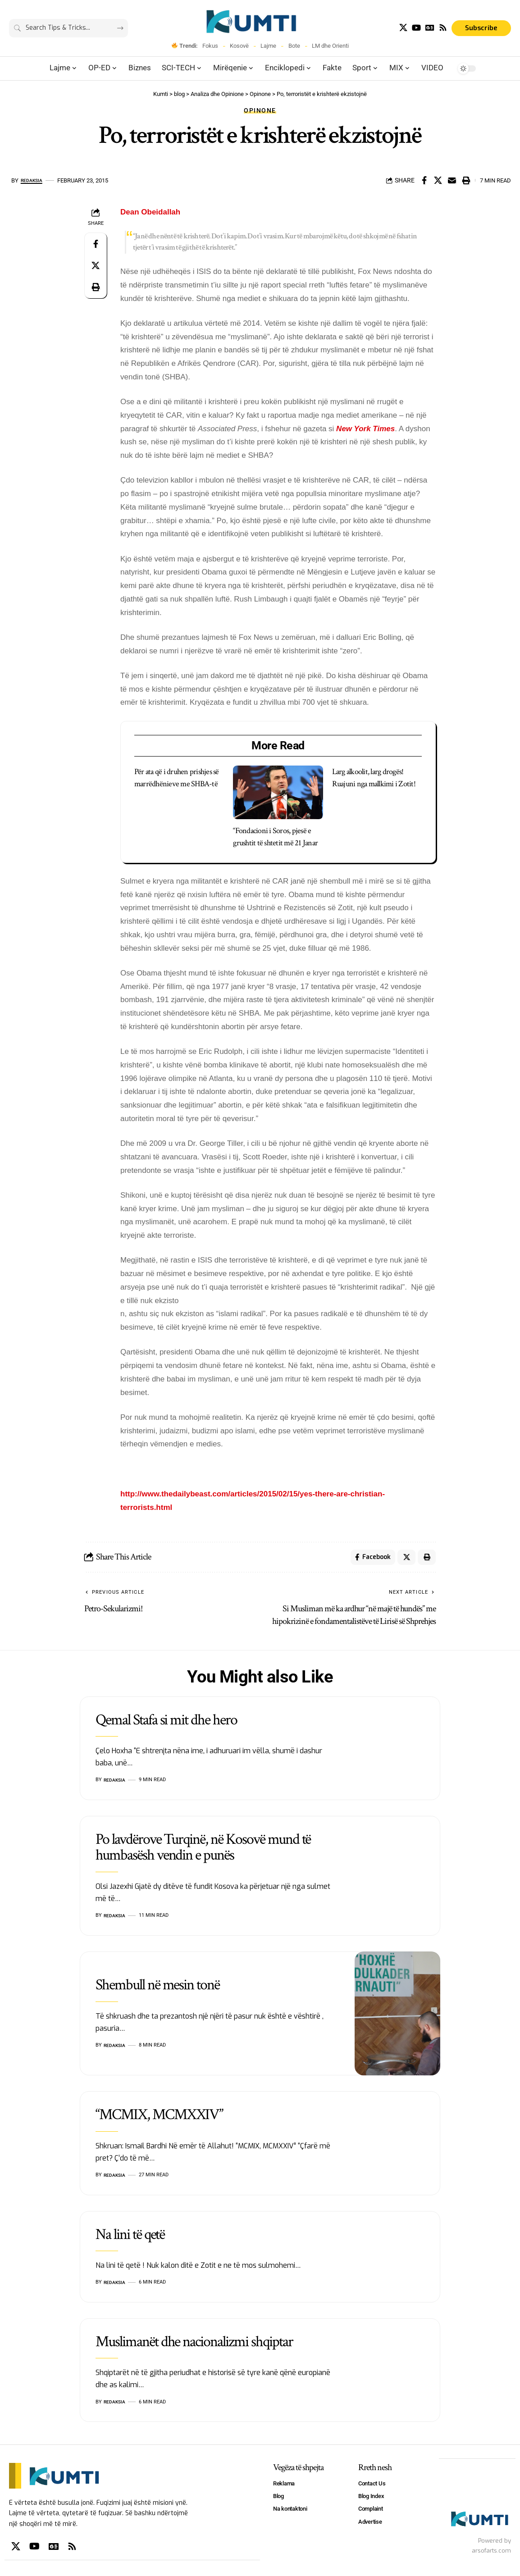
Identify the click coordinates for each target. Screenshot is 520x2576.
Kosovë (239, 45)
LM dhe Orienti (330, 45)
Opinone (260, 110)
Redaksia (34, 180)
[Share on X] (438, 180)
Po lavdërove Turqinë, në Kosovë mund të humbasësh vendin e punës (203, 1850)
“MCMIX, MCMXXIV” (159, 2117)
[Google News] (430, 28)
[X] (403, 28)
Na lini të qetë (130, 2237)
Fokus (210, 45)
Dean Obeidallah (150, 212)
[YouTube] (416, 28)
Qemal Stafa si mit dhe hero (166, 1722)
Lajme (268, 45)
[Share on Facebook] (424, 180)
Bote (294, 45)
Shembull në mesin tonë (157, 1987)
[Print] (466, 180)
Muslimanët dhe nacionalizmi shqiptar (194, 2344)
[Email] (452, 180)
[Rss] (443, 28)
